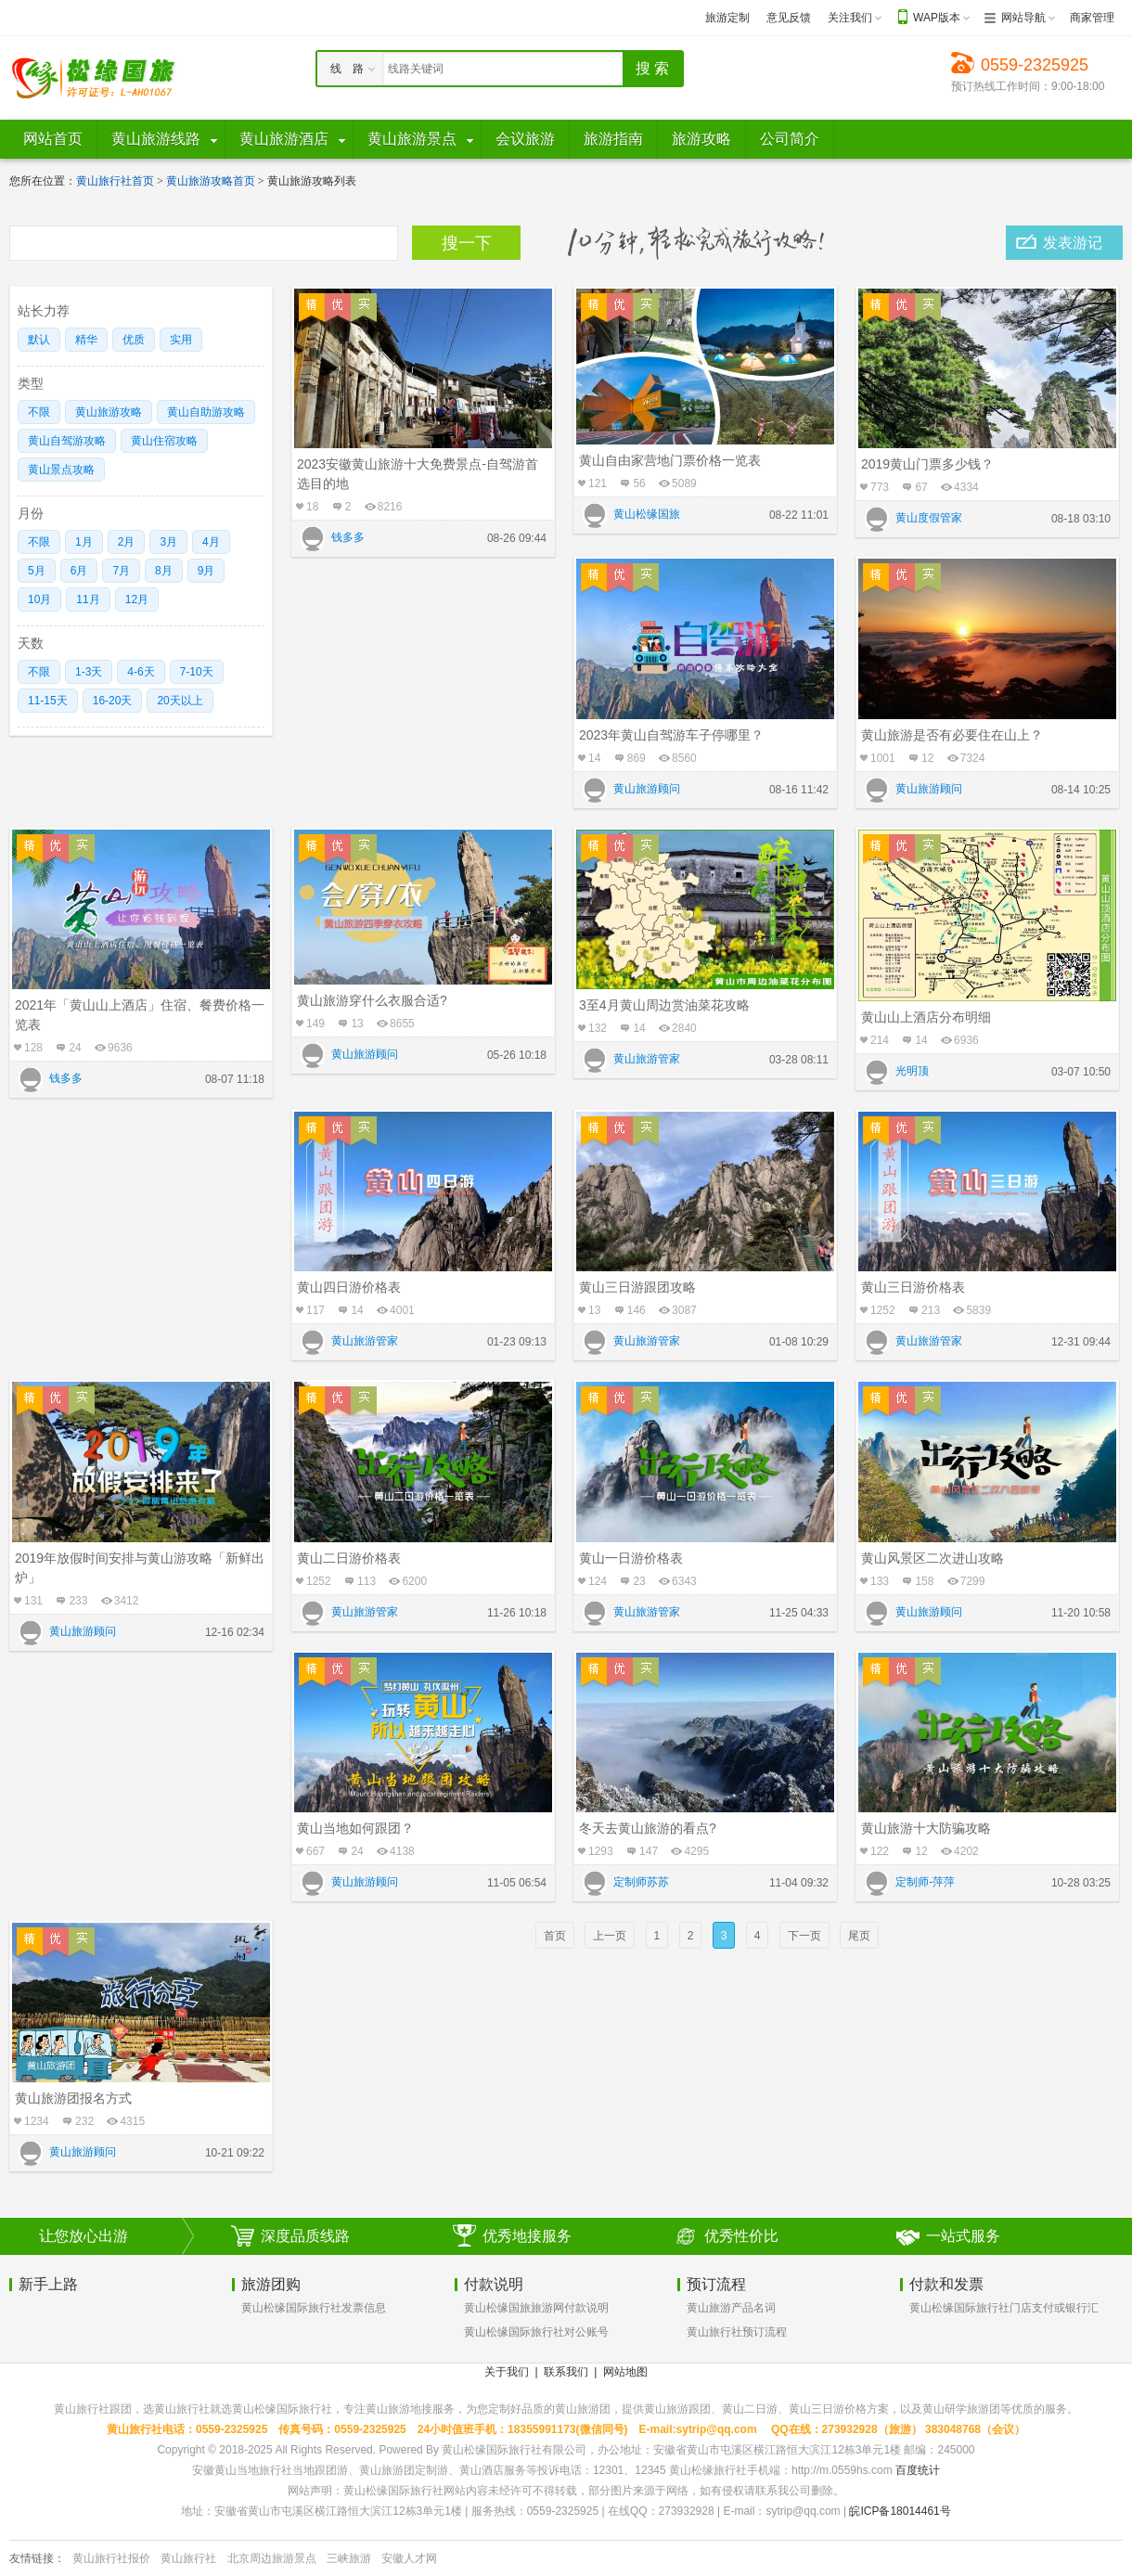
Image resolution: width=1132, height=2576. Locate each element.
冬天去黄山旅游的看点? (647, 1828)
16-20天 (113, 700)
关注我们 (850, 17)
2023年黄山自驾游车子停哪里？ (671, 735)
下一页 (804, 1935)
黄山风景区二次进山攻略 (932, 1558)
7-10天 (196, 671)
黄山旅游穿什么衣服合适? (372, 1000)
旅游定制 (727, 17)
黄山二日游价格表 (349, 1558)
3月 (168, 541)
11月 (87, 599)
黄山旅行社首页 (115, 180)
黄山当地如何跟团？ (355, 1828)
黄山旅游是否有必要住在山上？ (952, 735)
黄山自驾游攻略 (67, 440)
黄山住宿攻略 (164, 440)
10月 (39, 599)
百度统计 (917, 2470)
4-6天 (140, 671)
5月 (36, 570)
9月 (206, 570)
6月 (79, 570)
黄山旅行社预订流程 (737, 2331)
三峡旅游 (349, 2558)
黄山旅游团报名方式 (73, 2098)
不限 (39, 412)
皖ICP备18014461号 (899, 2511)
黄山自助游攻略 (206, 412)
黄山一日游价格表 (631, 1558)
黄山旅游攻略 (108, 412)
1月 (84, 541)
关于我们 (506, 2371)
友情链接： (37, 2558)
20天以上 (179, 700)
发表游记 (1072, 243)
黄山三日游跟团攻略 (637, 1287)
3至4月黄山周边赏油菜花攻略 (664, 1005)
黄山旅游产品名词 (731, 2307)
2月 (126, 541)
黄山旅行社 (188, 2558)
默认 (39, 339)
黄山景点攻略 (61, 469)
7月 (121, 570)
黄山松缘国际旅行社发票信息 (313, 2307)
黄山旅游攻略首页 (210, 180)
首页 (555, 1935)
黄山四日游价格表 (349, 1287)
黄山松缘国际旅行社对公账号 (536, 2331)
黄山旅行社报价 (111, 2558)
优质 (133, 339)
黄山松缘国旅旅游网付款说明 (536, 2307)
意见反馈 (788, 17)
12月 (136, 599)
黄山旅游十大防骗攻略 (926, 1828)
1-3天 (88, 671)
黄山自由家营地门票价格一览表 (670, 460)
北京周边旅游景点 (271, 2558)
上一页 (609, 1935)
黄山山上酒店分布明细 (926, 1017)
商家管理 (1092, 17)
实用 (181, 339)
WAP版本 (936, 17)
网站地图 (625, 2371)
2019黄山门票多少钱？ (927, 464)
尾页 (859, 1935)
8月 (164, 570)
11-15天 (48, 700)
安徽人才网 (409, 2558)
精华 (86, 339)
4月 (211, 541)
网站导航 (1023, 17)
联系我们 (566, 2371)
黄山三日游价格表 (913, 1287)
